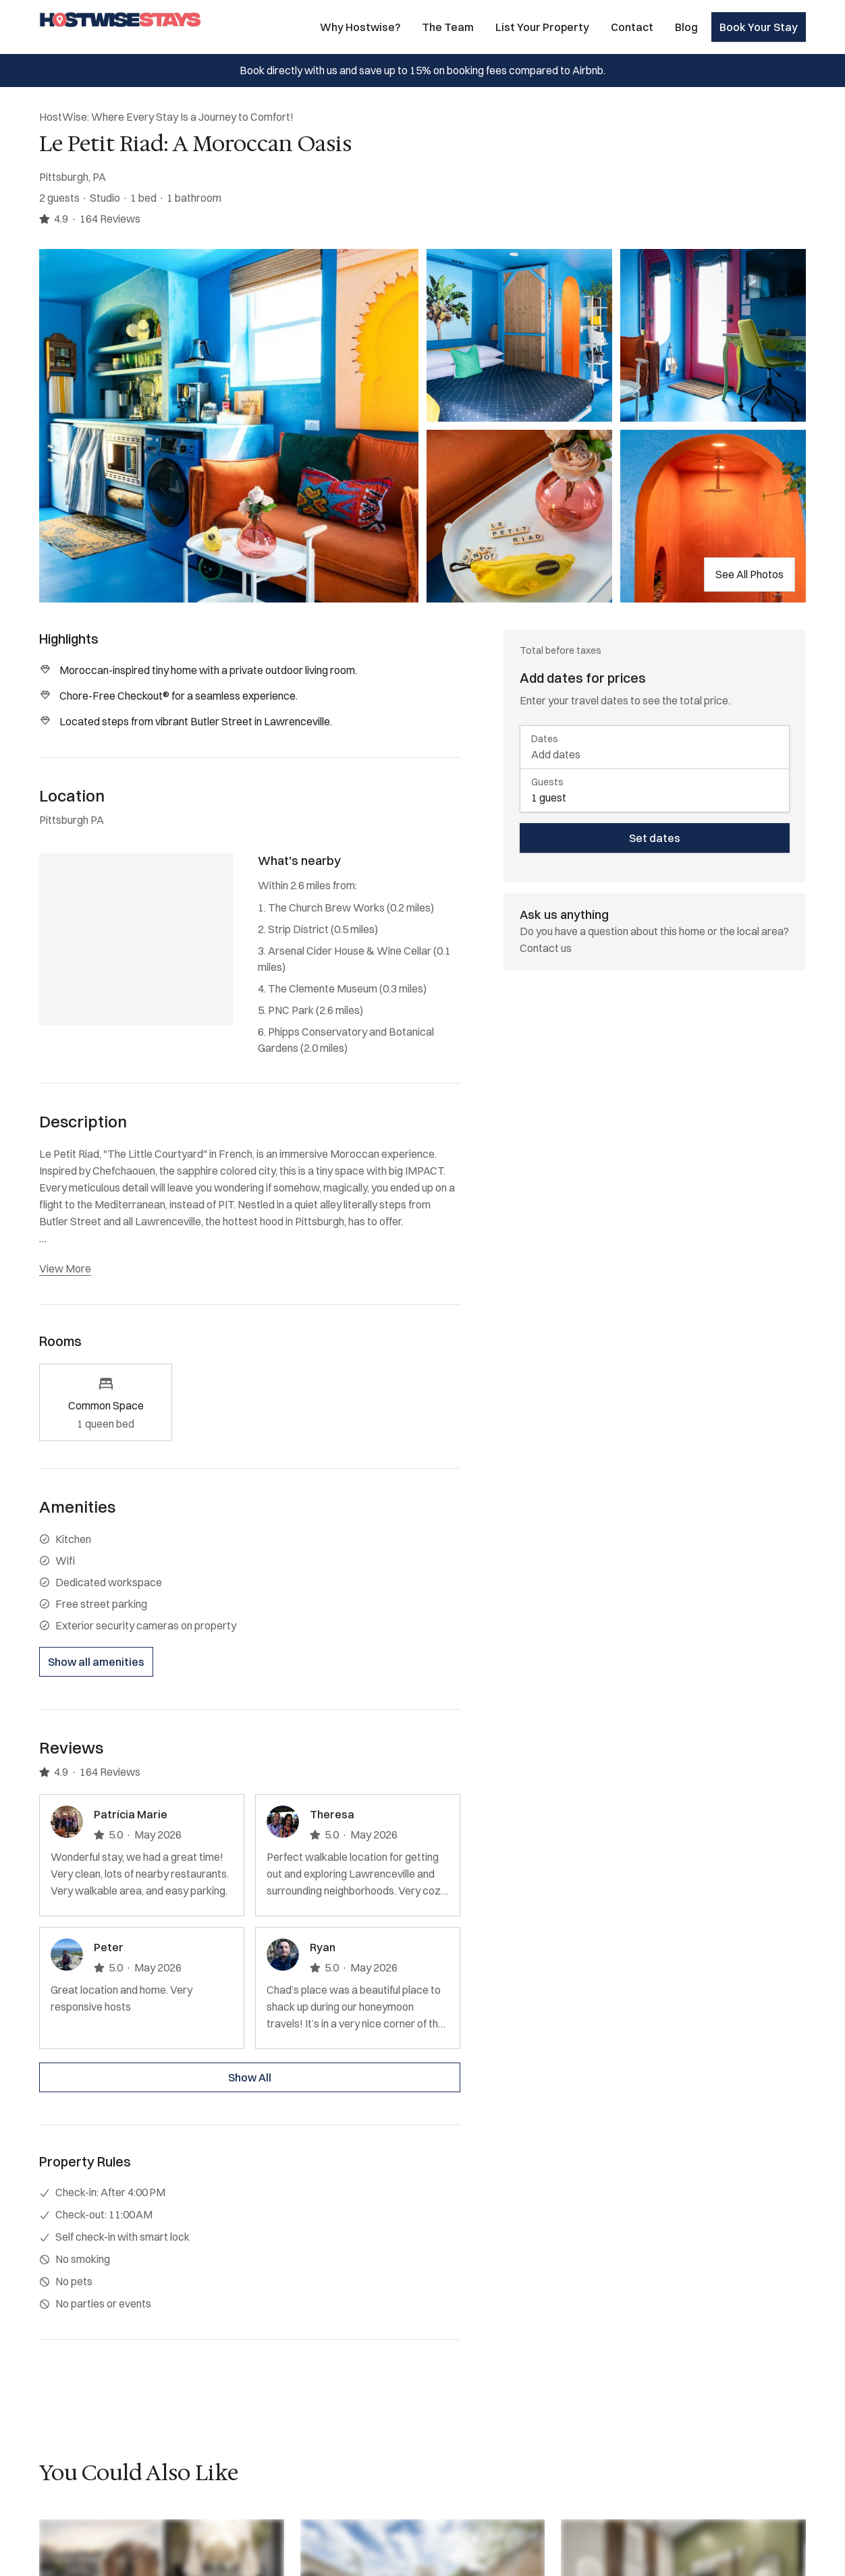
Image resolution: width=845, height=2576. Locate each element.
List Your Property (542, 27)
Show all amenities (96, 1662)
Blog (686, 27)
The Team (448, 27)
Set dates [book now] (654, 838)
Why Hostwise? (360, 27)
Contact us (546, 948)
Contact (632, 27)
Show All (249, 2077)
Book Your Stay (758, 27)
